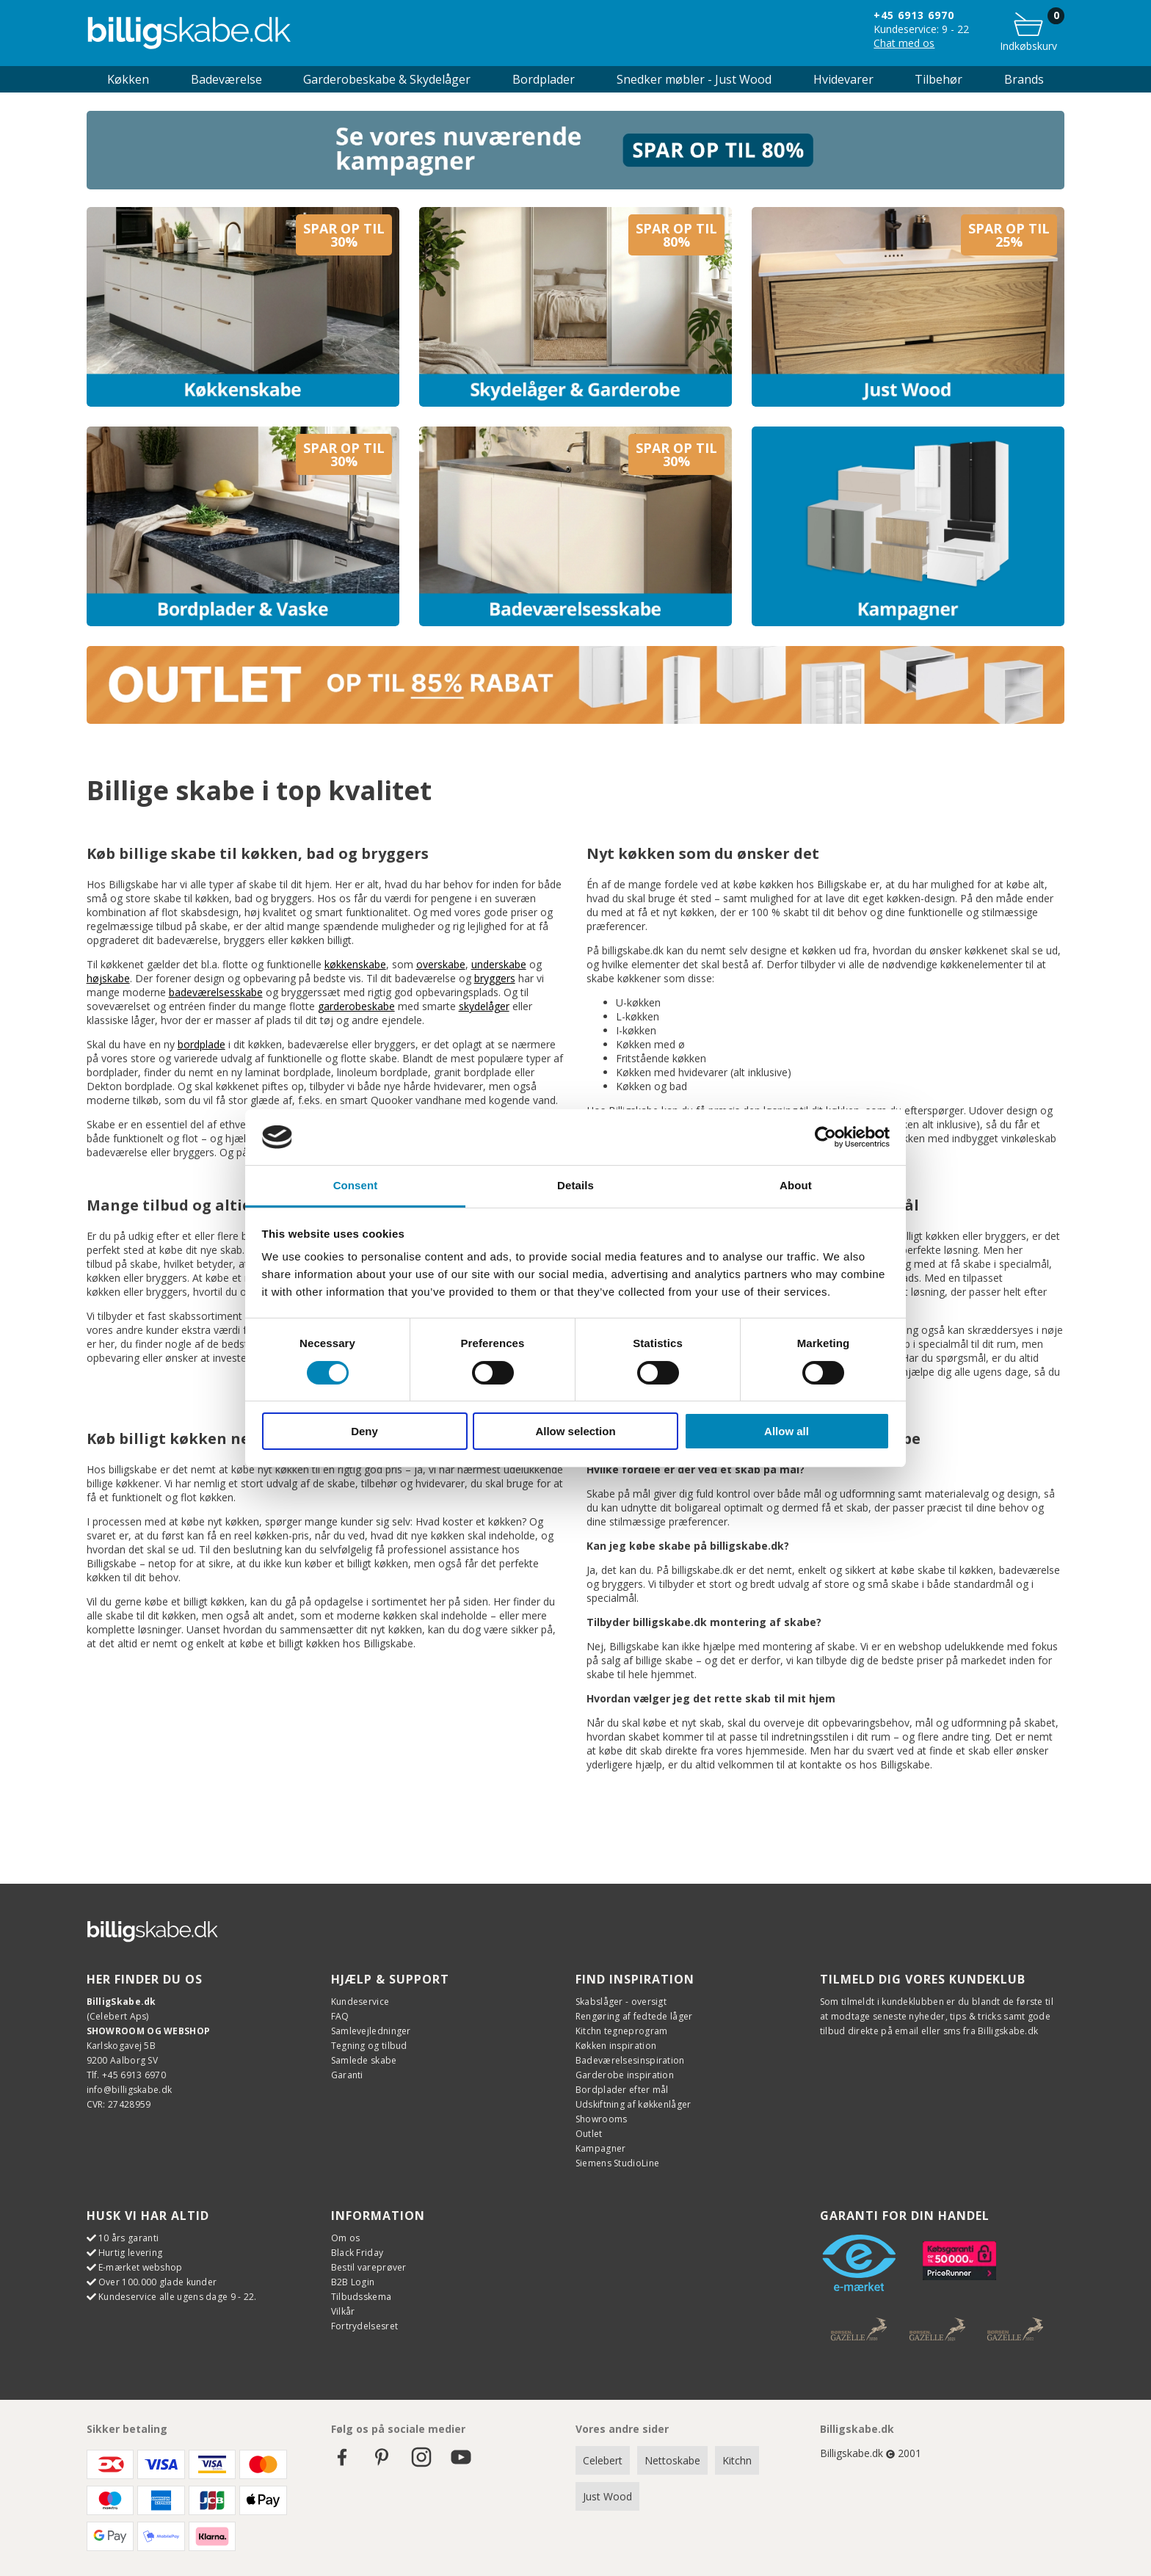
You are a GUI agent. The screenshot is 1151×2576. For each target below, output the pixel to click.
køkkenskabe (355, 964)
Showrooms (602, 2119)
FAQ (340, 2016)
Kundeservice (360, 2001)
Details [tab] (575, 1185)
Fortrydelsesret (365, 2326)
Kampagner (601, 2148)
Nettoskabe (672, 2460)
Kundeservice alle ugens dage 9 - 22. (177, 2296)
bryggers (494, 978)
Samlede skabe (364, 2060)
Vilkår (343, 2311)
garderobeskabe (356, 1006)
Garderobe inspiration (625, 2075)
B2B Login (353, 2282)
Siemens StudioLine (617, 2163)
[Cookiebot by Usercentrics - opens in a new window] (825, 1137)
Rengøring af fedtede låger (634, 2016)
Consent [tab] (355, 1185)
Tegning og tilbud (369, 2045)
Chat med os (904, 43)
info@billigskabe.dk (130, 2089)
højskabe (108, 978)
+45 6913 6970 (914, 15)
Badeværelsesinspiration (630, 2060)
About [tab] (796, 1185)
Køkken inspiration (616, 2045)
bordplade (201, 1044)
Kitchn (737, 2460)
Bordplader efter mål (622, 2089)
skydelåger (484, 1006)
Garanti (347, 2075)
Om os (345, 2238)
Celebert (602, 2460)
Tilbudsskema (361, 2296)
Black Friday (357, 2252)
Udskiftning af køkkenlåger (633, 2104)
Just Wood (607, 2496)
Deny (364, 1431)
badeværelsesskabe (216, 992)
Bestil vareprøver (369, 2267)
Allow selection (575, 1431)
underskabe (498, 964)
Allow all (786, 1431)
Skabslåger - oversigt (621, 2001)
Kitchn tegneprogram (622, 2031)
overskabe (440, 964)
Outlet (589, 2133)
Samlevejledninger (371, 2031)
